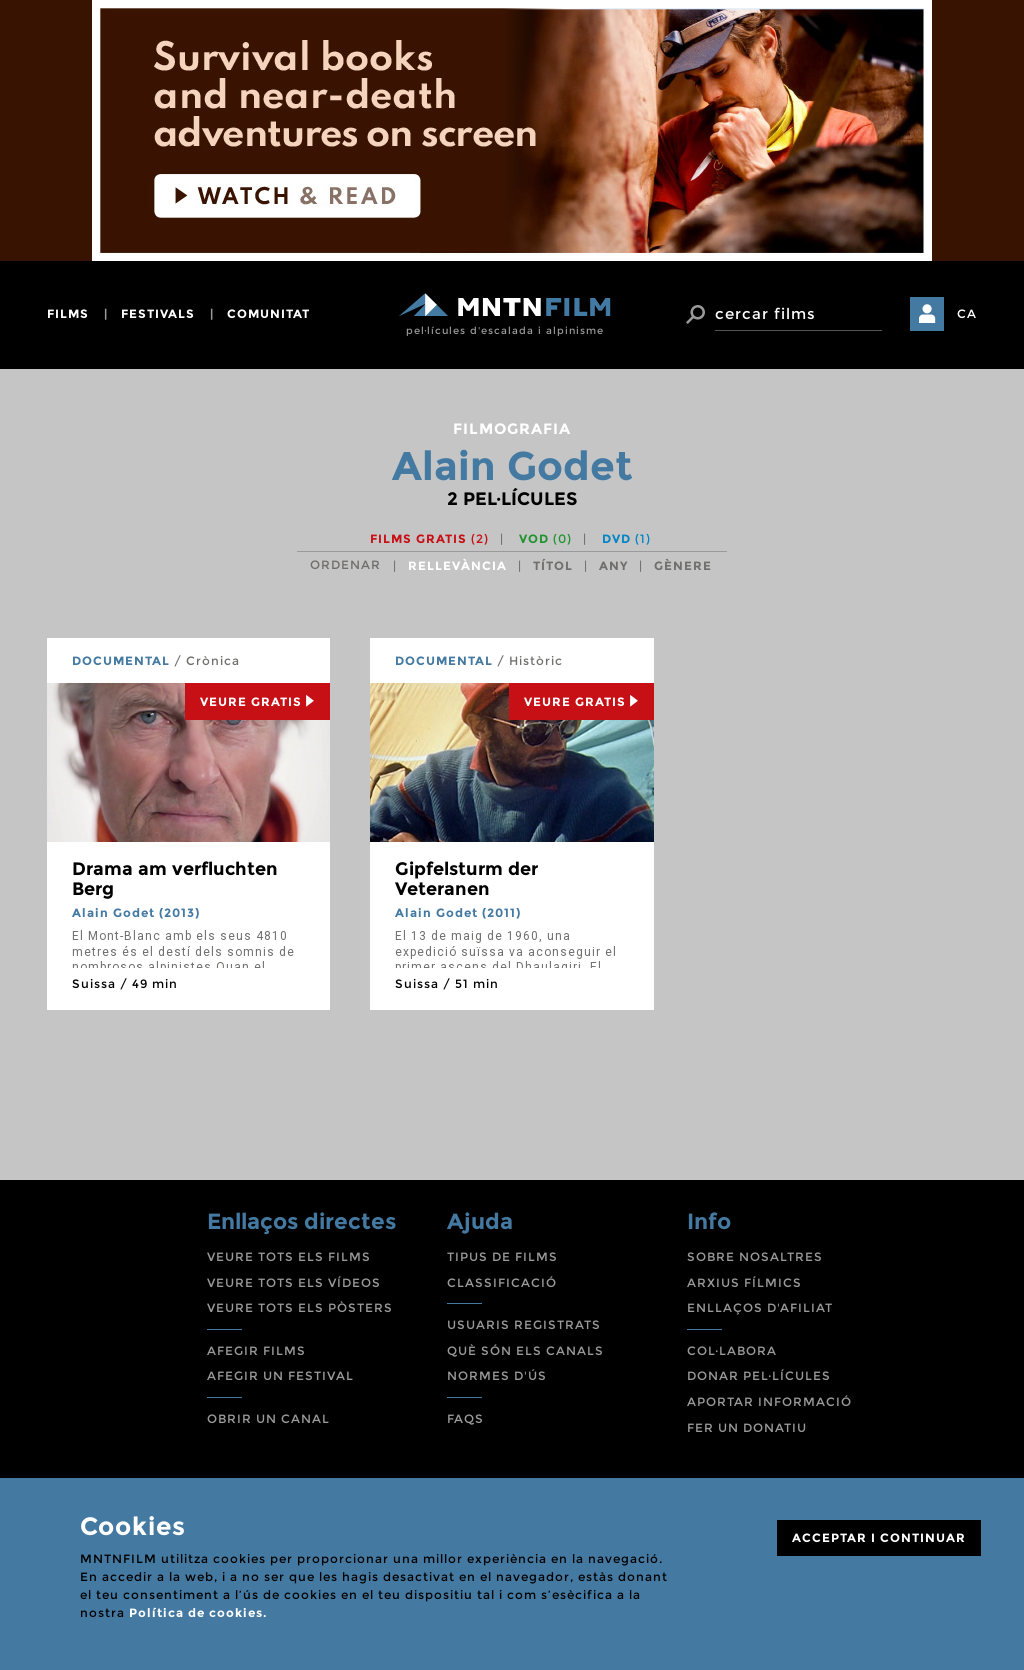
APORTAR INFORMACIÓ (769, 1401)
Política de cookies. (198, 1612)
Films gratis (429, 538)
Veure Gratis (257, 701)
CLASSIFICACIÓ (502, 1282)
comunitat (268, 313)
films (68, 313)
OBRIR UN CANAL (268, 1418)
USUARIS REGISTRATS (524, 1324)
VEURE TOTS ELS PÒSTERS (300, 1307)
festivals (158, 313)
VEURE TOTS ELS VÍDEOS (294, 1282)
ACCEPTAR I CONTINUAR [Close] (879, 1537)
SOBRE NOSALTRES (755, 1256)
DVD (626, 538)
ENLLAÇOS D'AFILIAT (760, 1307)
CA (967, 313)
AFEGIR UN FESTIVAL (280, 1375)
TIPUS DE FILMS (502, 1256)
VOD (545, 538)
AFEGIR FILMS (256, 1350)
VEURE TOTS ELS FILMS (289, 1256)
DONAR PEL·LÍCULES (759, 1375)
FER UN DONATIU (747, 1427)
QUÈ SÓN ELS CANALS (525, 1350)
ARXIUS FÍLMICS (744, 1282)
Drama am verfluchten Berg (175, 879)
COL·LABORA (732, 1350)
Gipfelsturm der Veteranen (466, 879)
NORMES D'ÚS (497, 1375)
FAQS (465, 1418)
